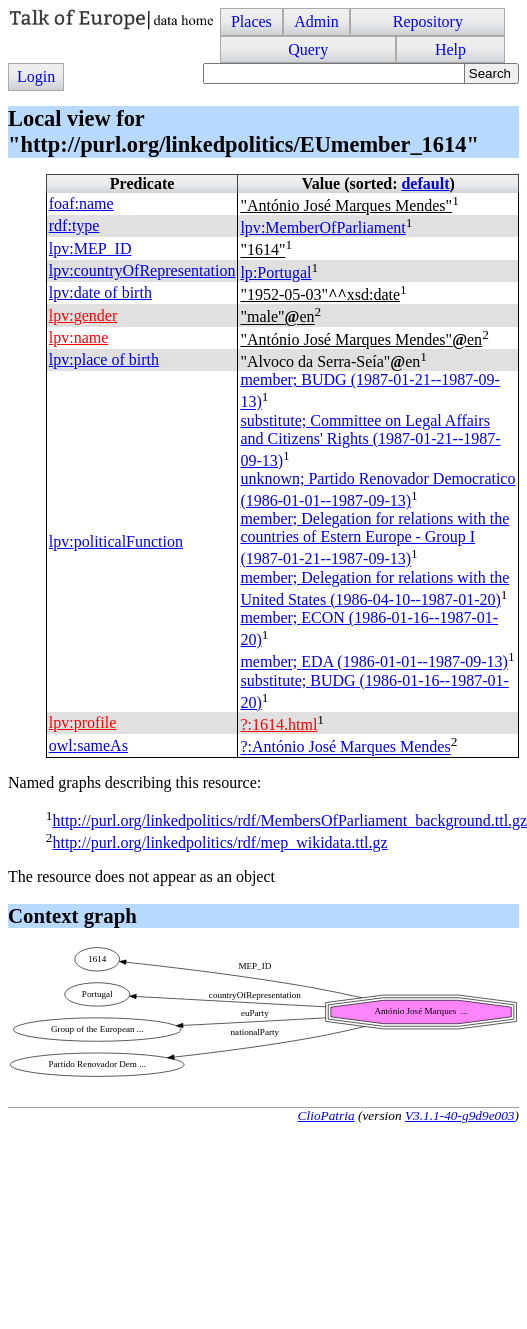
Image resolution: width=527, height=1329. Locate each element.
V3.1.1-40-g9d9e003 (460, 1115)
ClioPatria (326, 1115)
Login (36, 76)
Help (450, 49)
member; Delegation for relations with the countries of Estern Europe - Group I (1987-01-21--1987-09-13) (374, 538)
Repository (428, 21)
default (425, 183)
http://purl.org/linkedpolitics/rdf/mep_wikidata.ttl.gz (219, 842)
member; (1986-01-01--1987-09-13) (374, 662)
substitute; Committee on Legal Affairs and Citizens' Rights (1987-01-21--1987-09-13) (370, 440)
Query (308, 49)
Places (251, 21)
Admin (316, 21)
